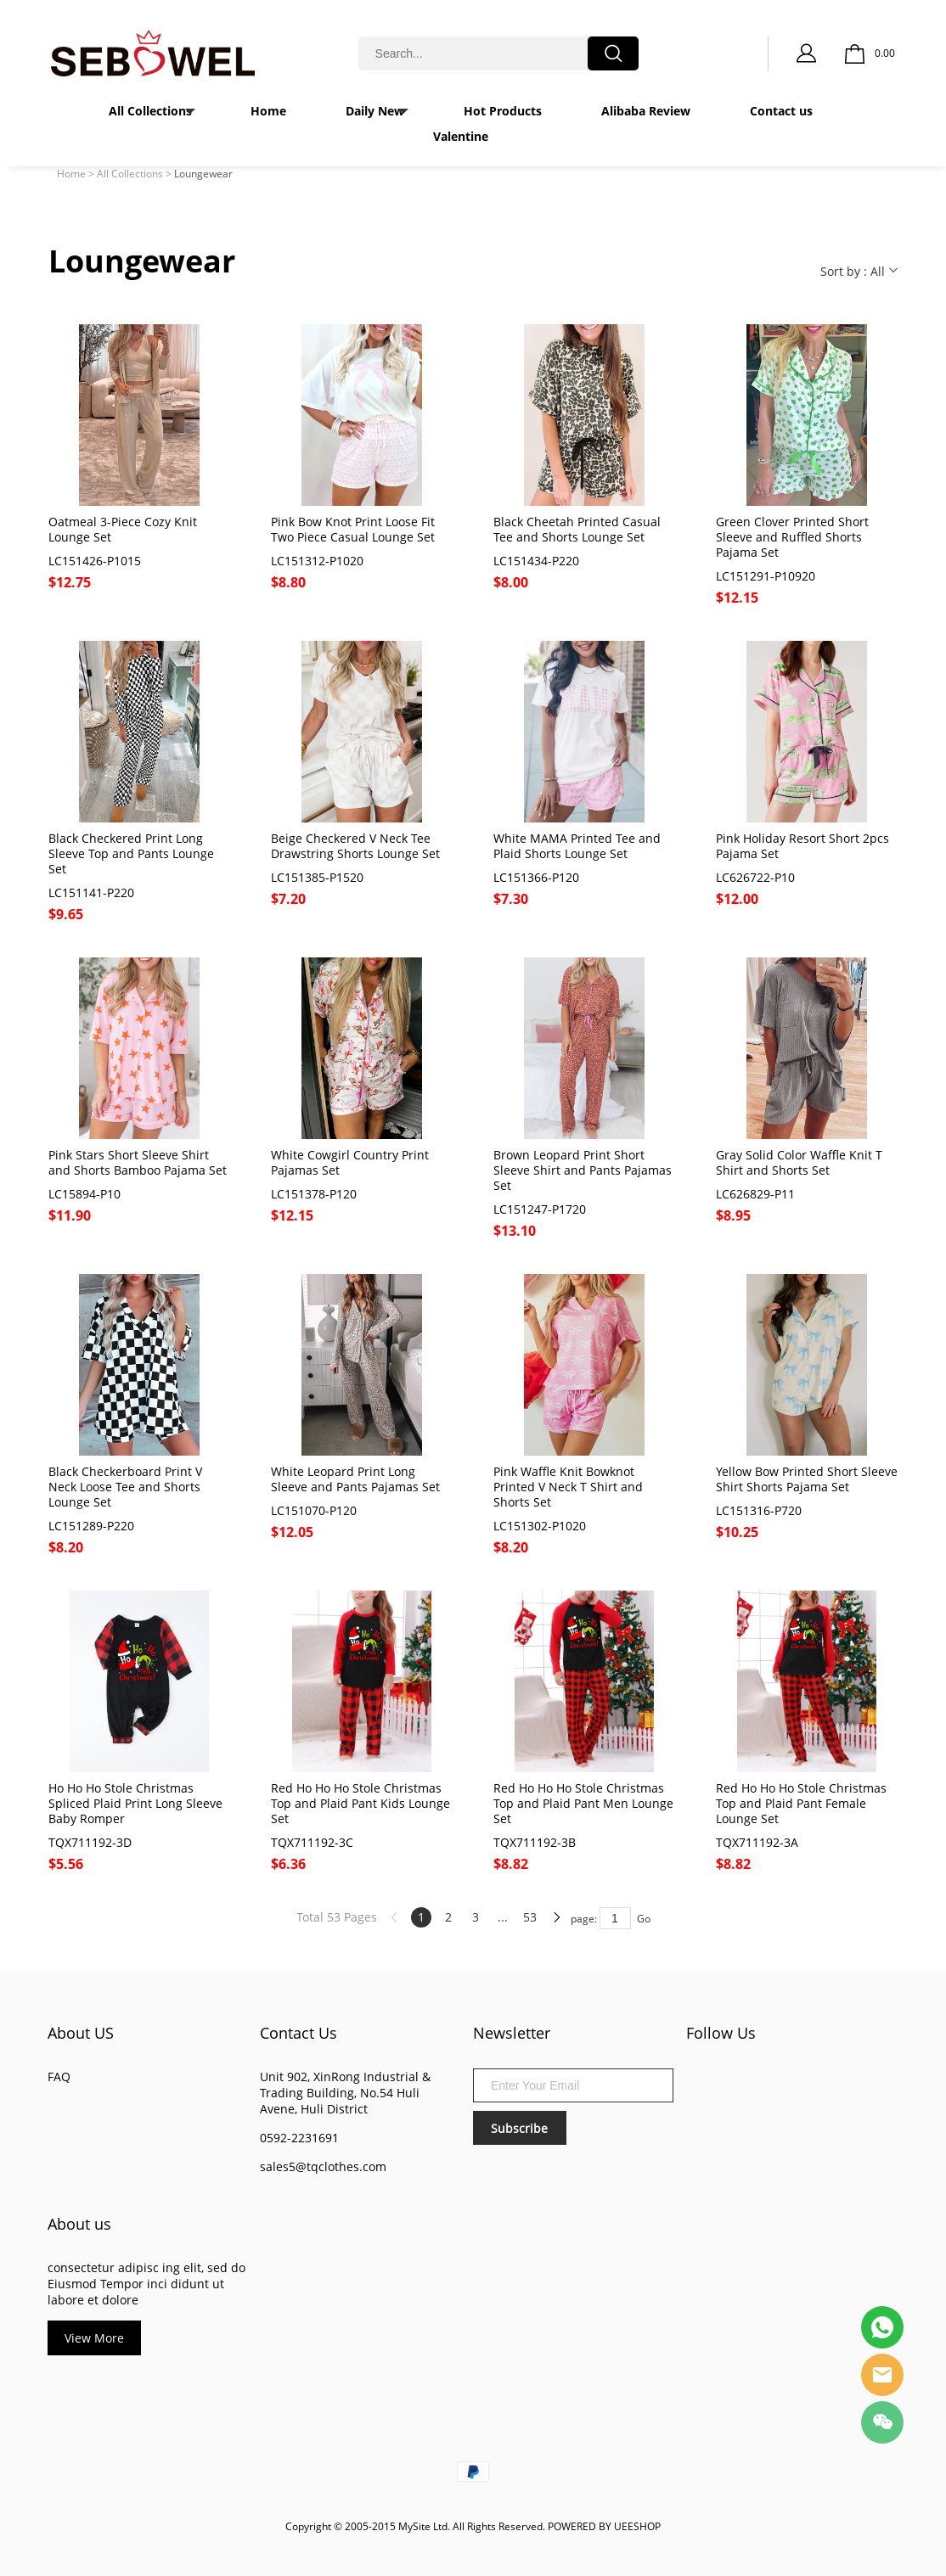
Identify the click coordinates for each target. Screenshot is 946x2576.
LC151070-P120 (314, 1510)
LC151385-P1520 (317, 877)
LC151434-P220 (536, 561)
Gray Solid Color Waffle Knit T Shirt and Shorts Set (799, 1163)
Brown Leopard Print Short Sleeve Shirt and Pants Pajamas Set (582, 1170)
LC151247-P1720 (539, 1209)
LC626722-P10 (755, 877)
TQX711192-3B (534, 1842)
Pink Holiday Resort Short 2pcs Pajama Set (802, 846)
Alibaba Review (645, 111)
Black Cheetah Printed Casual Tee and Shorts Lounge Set (577, 529)
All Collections (150, 111)
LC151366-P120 (536, 877)
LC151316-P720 (759, 1510)
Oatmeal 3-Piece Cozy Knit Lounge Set (122, 529)
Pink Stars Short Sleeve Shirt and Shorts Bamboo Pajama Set (137, 1163)
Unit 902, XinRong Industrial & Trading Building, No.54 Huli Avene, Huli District (345, 2092)
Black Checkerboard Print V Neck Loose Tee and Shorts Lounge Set (125, 1487)
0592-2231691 (299, 2138)
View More (94, 2338)
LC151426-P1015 (94, 561)
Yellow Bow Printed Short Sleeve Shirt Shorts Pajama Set (807, 1479)
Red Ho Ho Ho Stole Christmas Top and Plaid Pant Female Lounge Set (801, 1804)
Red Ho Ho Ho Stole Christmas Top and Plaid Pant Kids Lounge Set (360, 1804)
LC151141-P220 (91, 893)
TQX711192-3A (757, 1842)
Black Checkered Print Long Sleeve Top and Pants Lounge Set (131, 854)
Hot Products (503, 111)
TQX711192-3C (312, 1842)
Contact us (781, 111)
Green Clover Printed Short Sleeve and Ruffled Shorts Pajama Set (792, 537)
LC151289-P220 (91, 1526)
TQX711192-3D (90, 1842)
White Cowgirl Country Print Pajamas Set (350, 1163)
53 (530, 1917)
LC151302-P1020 (539, 1526)
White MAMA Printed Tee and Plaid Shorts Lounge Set (577, 846)
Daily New (375, 111)
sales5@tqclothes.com (323, 2166)
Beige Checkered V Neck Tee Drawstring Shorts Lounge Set (355, 846)
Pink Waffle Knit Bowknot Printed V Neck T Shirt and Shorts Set (568, 1487)
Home (268, 111)
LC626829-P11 (755, 1194)
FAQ (59, 2076)
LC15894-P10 (84, 1194)
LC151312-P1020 (317, 561)
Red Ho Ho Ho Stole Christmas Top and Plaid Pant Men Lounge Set (583, 1804)
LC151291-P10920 (765, 576)
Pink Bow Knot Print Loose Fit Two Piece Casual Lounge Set (353, 529)
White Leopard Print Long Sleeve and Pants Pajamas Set (355, 1479)
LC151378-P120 (314, 1194)
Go (643, 1918)
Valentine (460, 136)
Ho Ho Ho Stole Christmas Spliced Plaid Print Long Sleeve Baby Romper (135, 1804)
